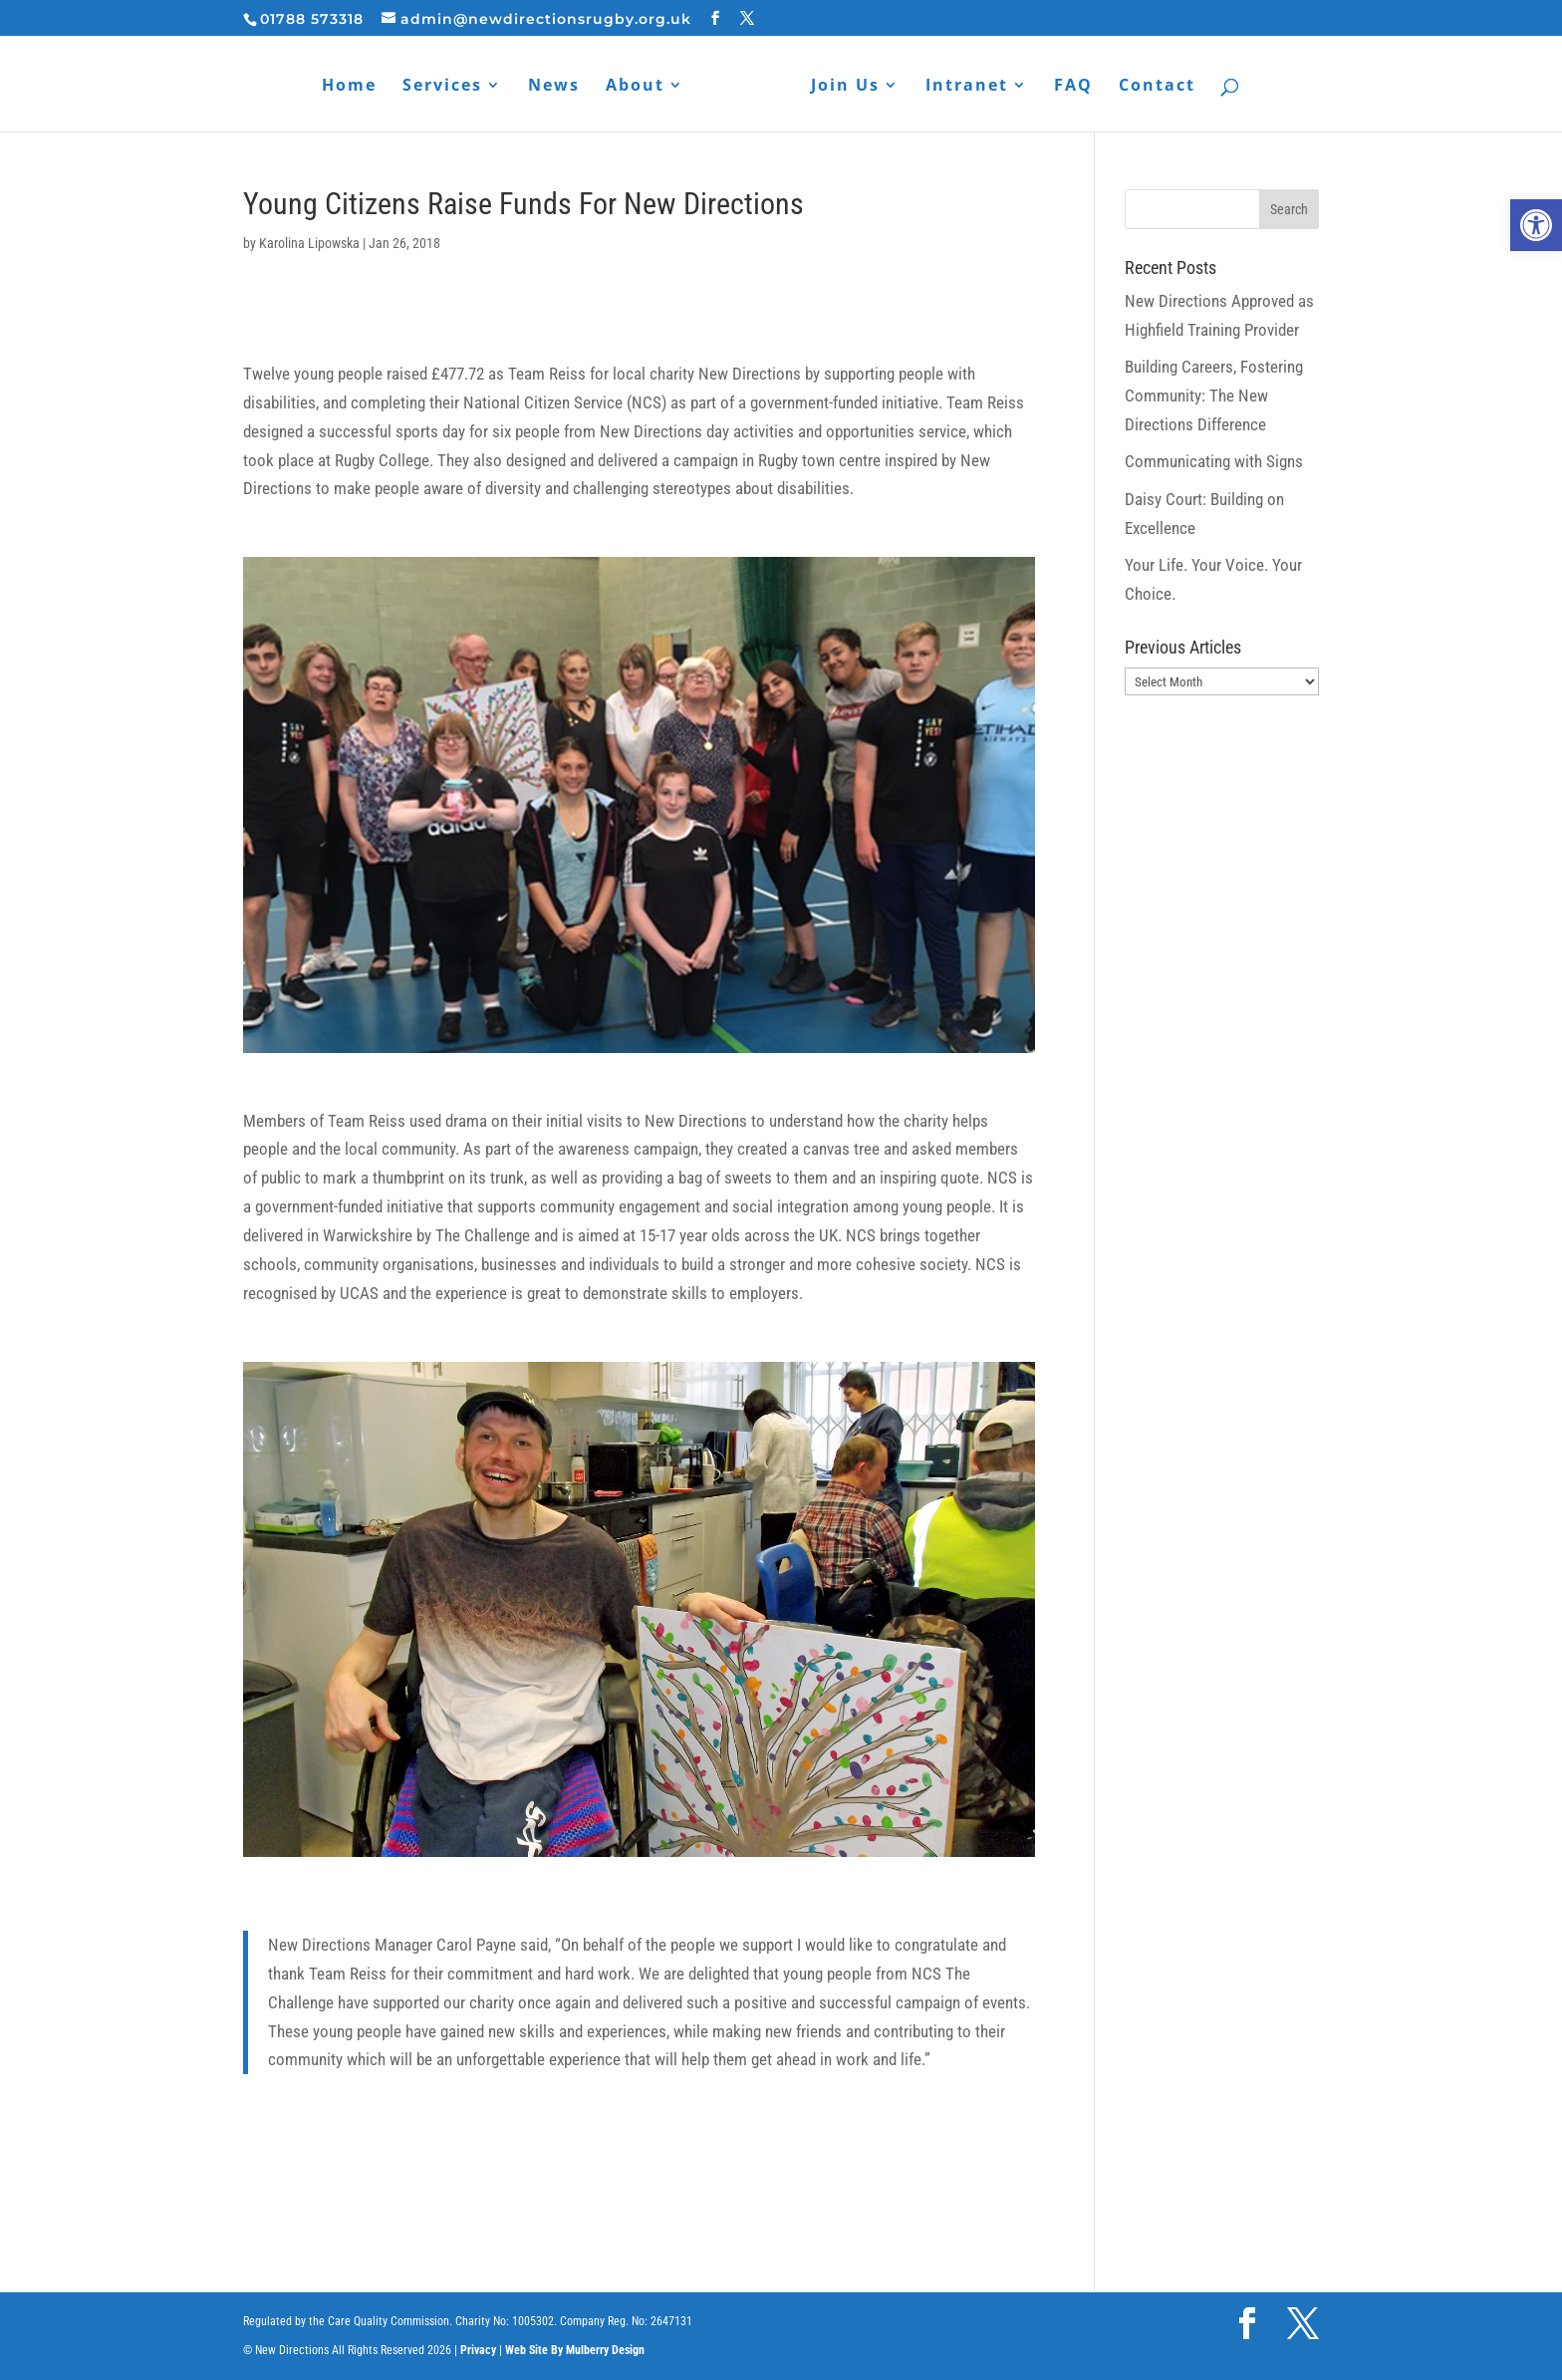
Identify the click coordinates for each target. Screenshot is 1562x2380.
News (554, 87)
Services (442, 87)
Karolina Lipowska (309, 243)
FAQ (1073, 87)
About (635, 87)
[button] (1536, 225)
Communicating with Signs (1214, 461)
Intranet (966, 87)
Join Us (845, 87)
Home (349, 87)
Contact (1157, 87)
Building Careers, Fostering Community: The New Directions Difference (1214, 395)
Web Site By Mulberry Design (575, 2350)
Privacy (478, 2350)
